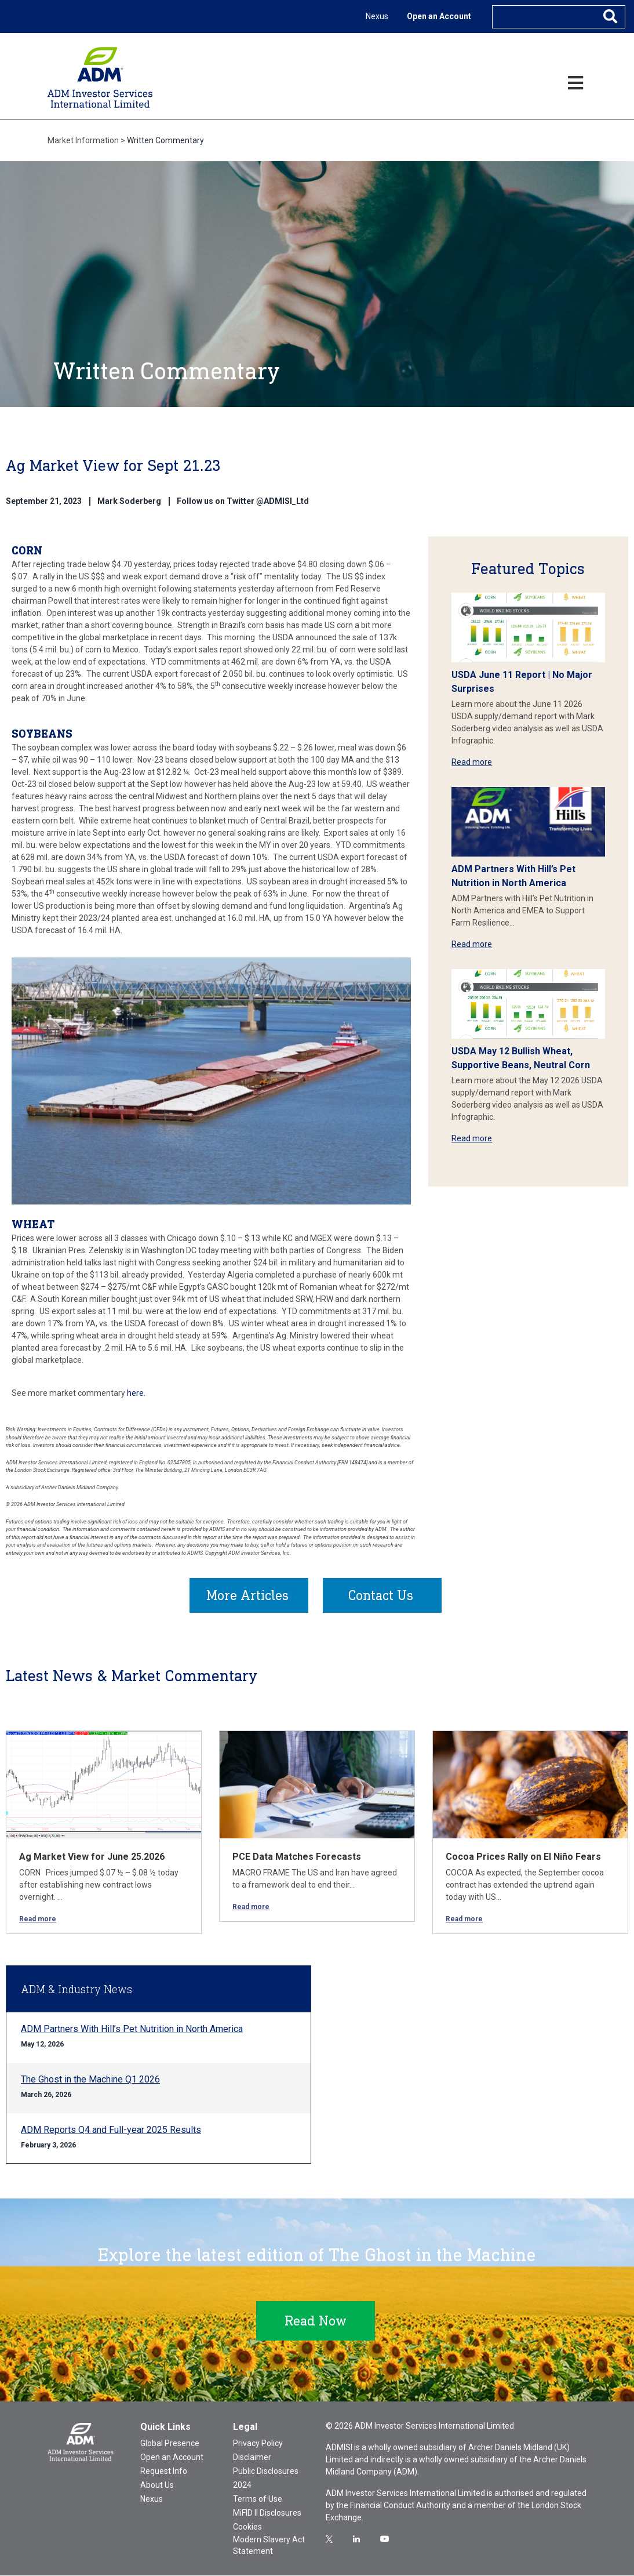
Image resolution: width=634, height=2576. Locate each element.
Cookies (247, 2527)
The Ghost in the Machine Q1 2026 (90, 2079)
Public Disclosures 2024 (265, 2478)
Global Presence (169, 2443)
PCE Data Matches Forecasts (296, 1857)
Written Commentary (165, 140)
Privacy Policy (258, 2443)
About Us (157, 2485)
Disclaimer (252, 2457)
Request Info (163, 2471)
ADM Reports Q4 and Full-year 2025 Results (111, 2130)
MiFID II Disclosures (267, 2513)
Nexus (377, 16)
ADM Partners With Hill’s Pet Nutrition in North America (132, 2029)
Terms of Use (257, 2499)
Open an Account (439, 16)
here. (136, 1393)
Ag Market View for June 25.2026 (92, 1857)
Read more (471, 762)
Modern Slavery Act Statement (269, 2545)
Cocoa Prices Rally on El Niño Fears (523, 1857)
